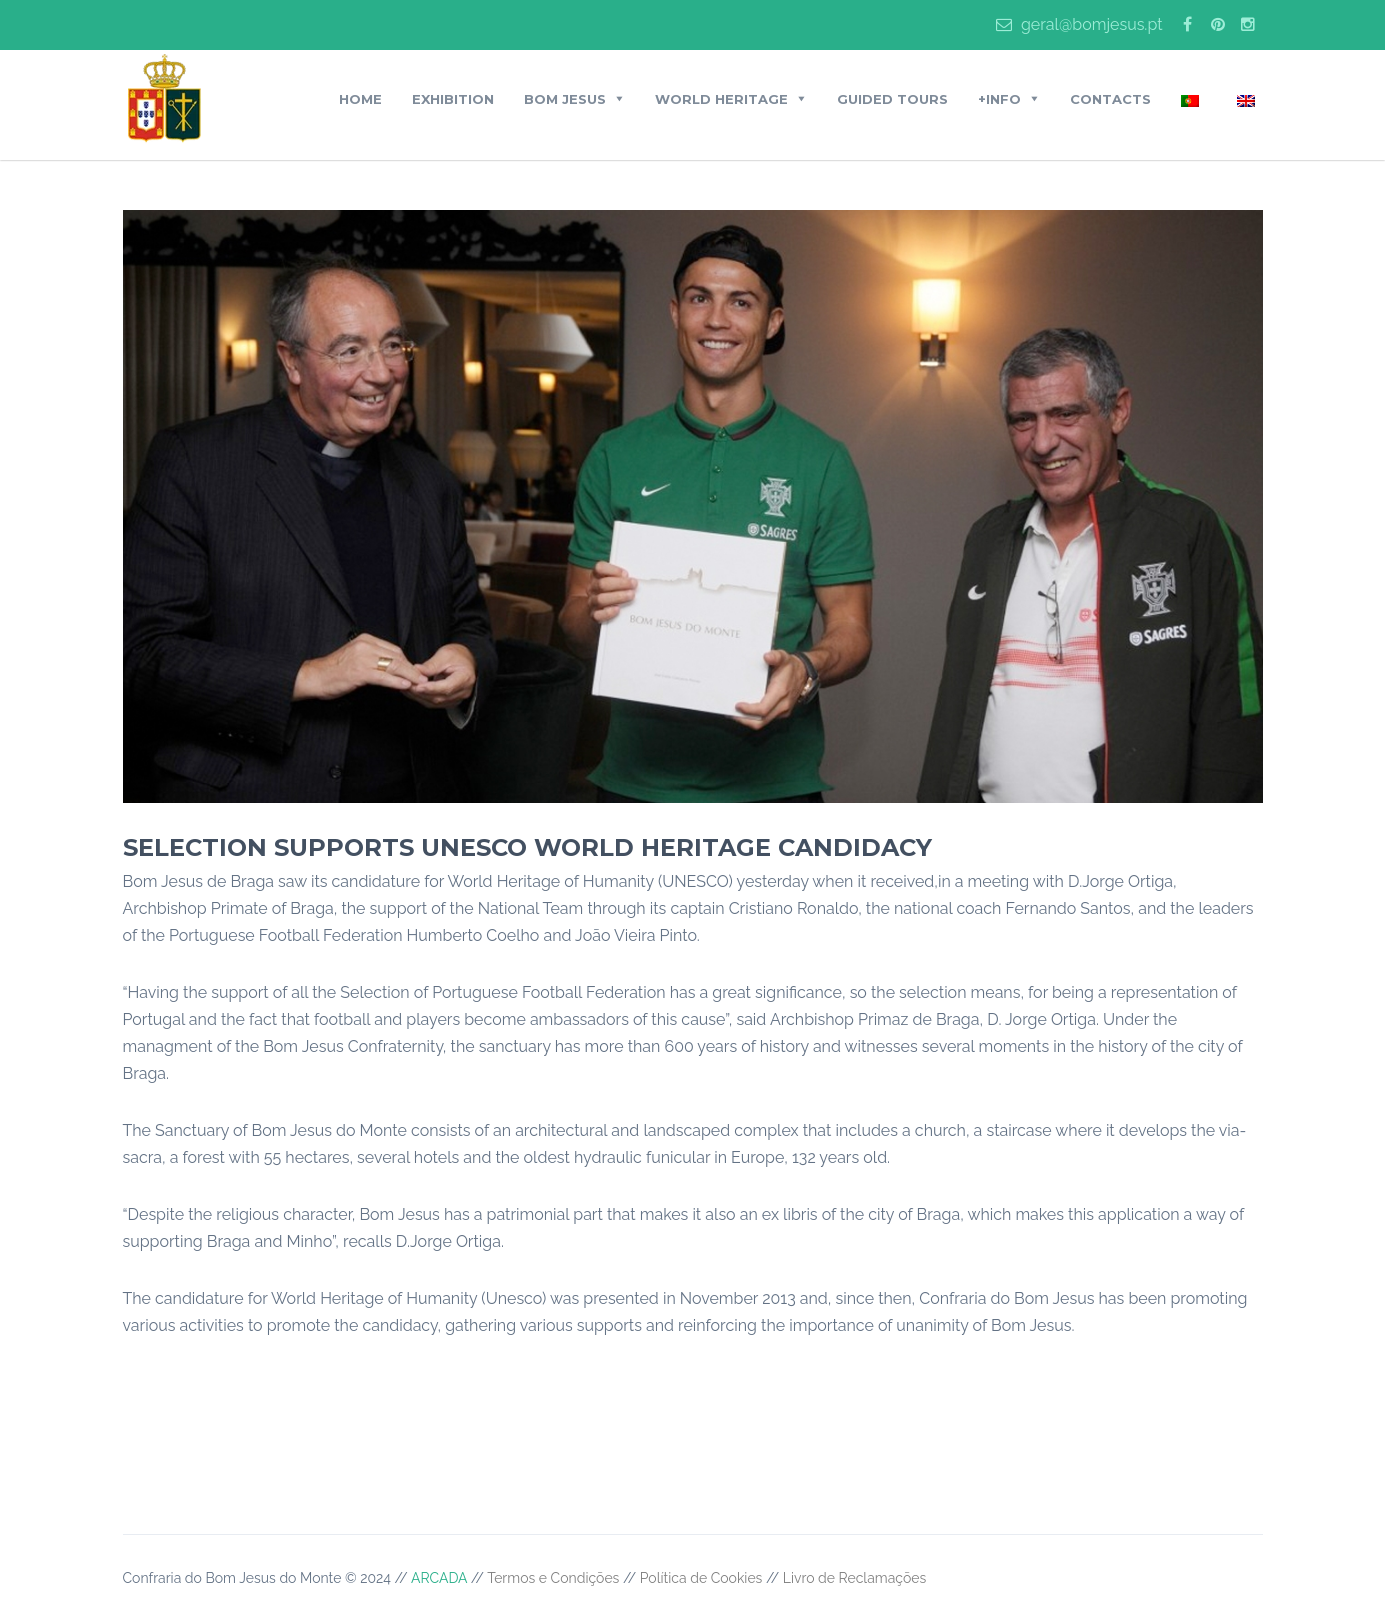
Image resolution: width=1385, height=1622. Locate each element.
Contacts (1110, 99)
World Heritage (721, 99)
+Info (999, 99)
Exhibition (453, 99)
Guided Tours (892, 99)
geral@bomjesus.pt (1079, 24)
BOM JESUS (565, 99)
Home (360, 99)
